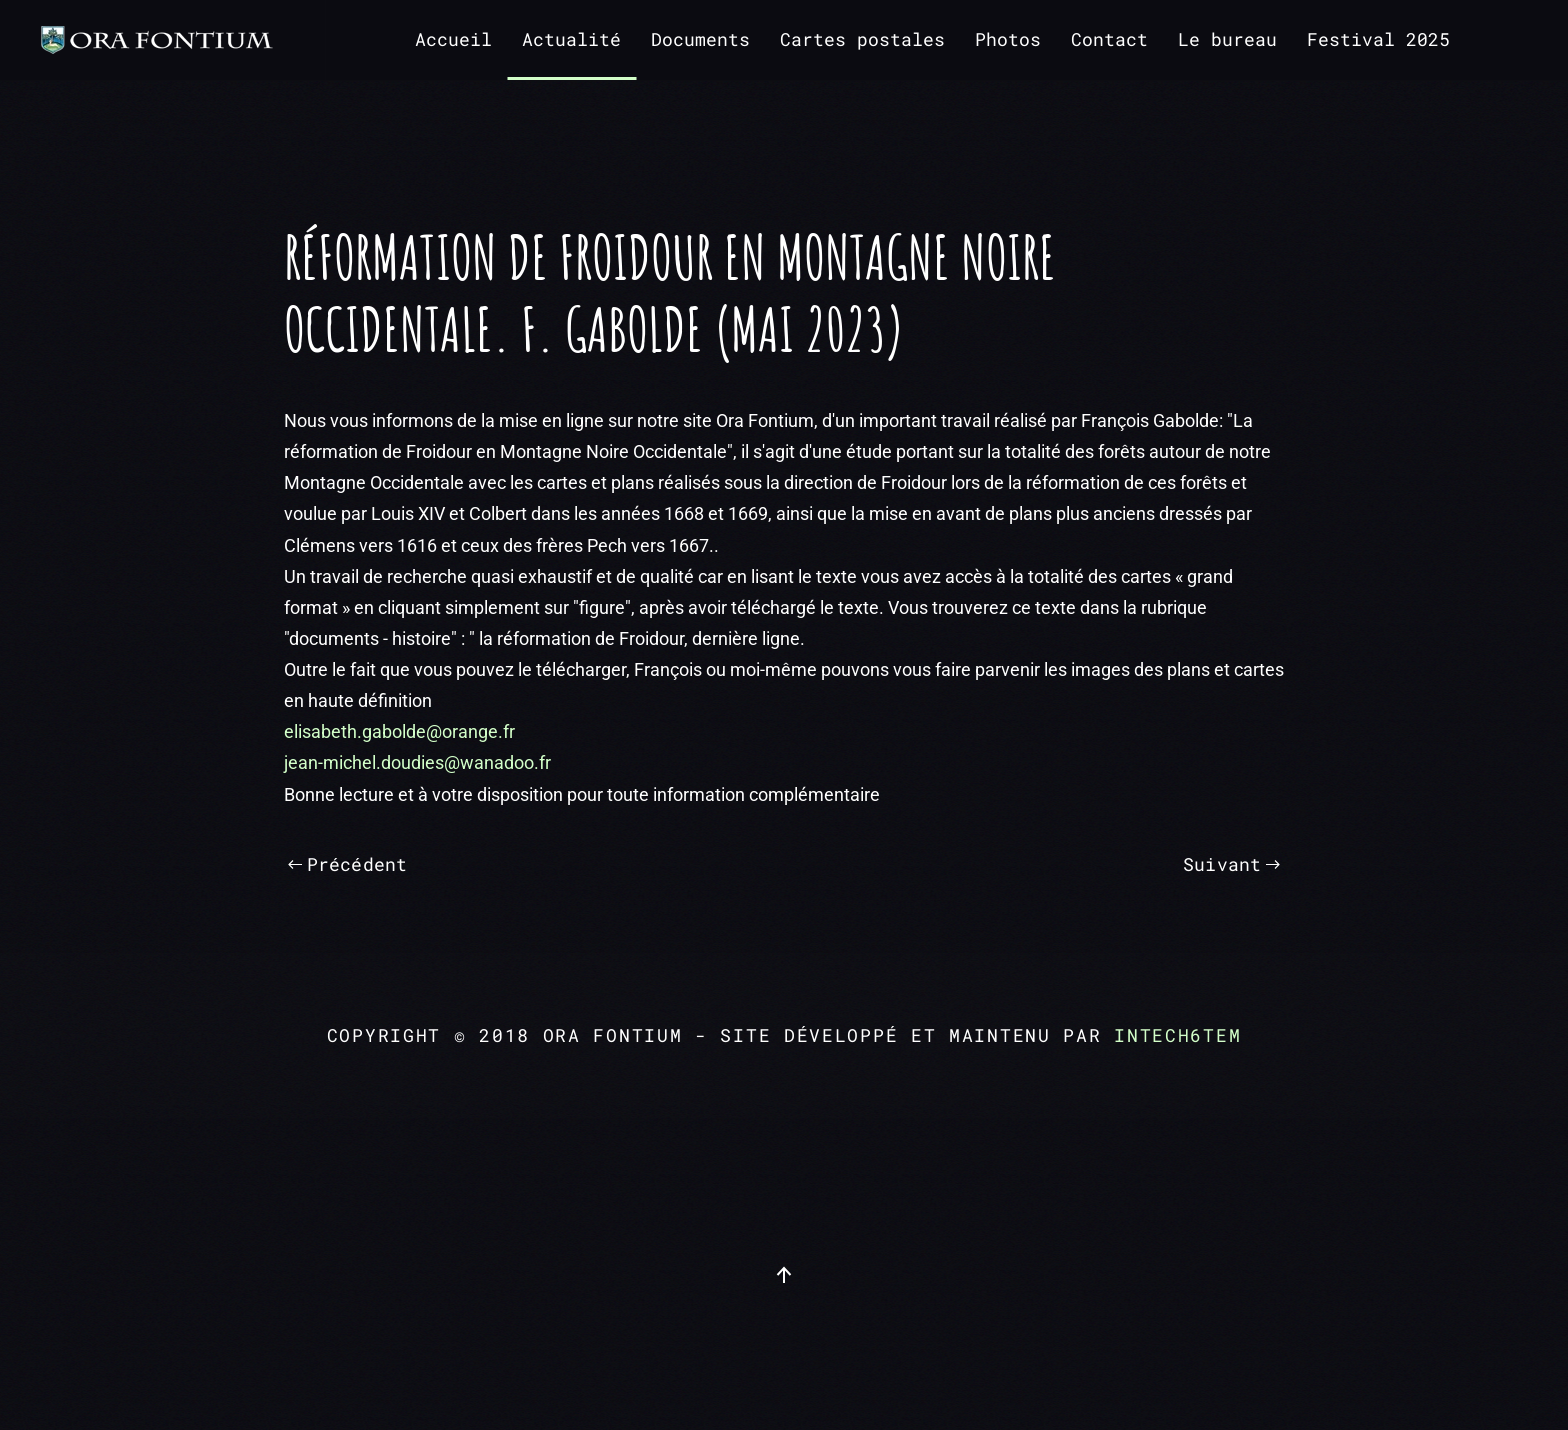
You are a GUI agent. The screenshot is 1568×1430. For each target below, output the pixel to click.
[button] (784, 1275)
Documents (700, 39)
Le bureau (1227, 39)
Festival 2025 (1378, 39)
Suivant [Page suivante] (1231, 864)
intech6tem (1177, 1035)
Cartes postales (862, 39)
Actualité (571, 39)
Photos (1008, 39)
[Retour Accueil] (162, 40)
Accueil (453, 39)
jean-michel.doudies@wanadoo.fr (417, 762)
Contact (1109, 39)
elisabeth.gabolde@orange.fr (399, 731)
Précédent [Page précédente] (347, 864)
